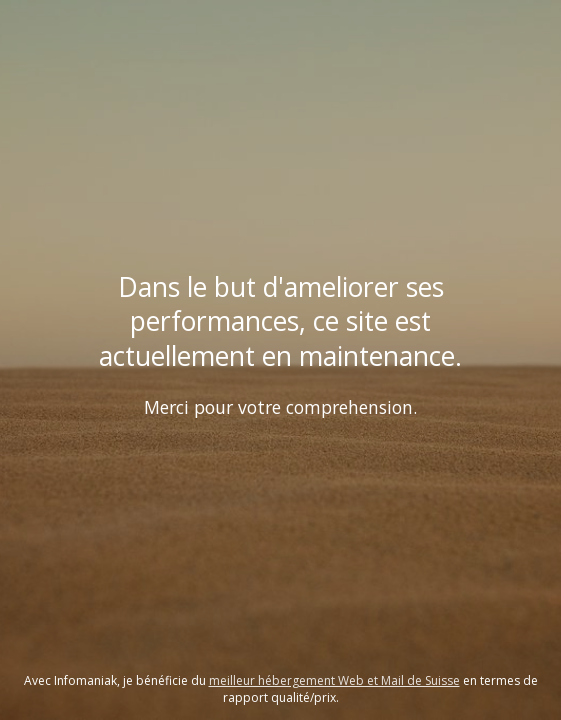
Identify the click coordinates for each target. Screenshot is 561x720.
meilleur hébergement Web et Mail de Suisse (334, 680)
